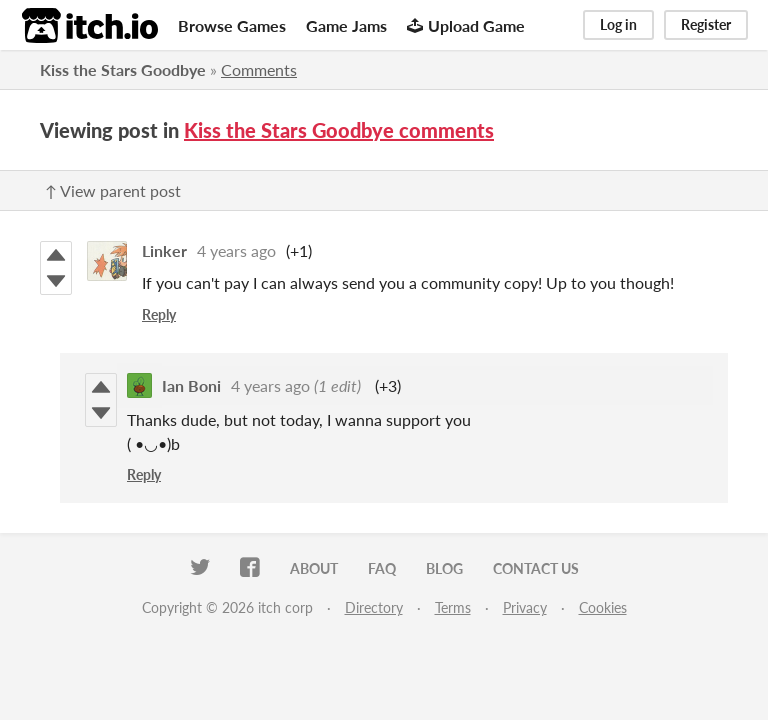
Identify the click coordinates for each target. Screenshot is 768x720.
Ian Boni (191, 385)
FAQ (382, 568)
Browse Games (232, 25)
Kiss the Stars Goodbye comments (339, 130)
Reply (159, 314)
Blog (444, 568)
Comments (259, 69)
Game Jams (346, 25)
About (314, 568)
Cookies (603, 607)
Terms (453, 607)
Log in (618, 24)
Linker (164, 250)
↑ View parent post (113, 190)
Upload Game (466, 25)
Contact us (536, 568)
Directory (374, 607)
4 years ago (236, 250)
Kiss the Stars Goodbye (123, 69)
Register (706, 24)
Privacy (525, 607)
